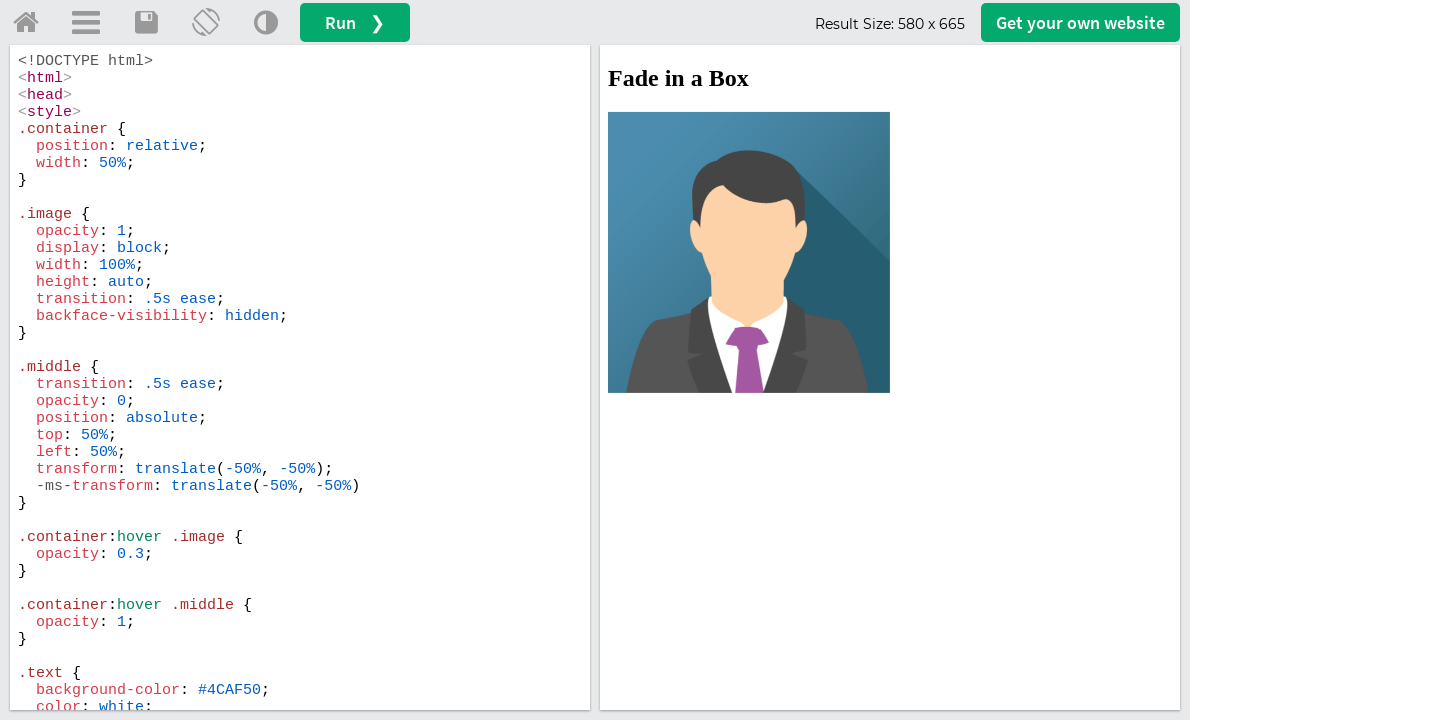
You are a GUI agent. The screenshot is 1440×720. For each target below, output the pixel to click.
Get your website (1080, 22)
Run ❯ (355, 22)
